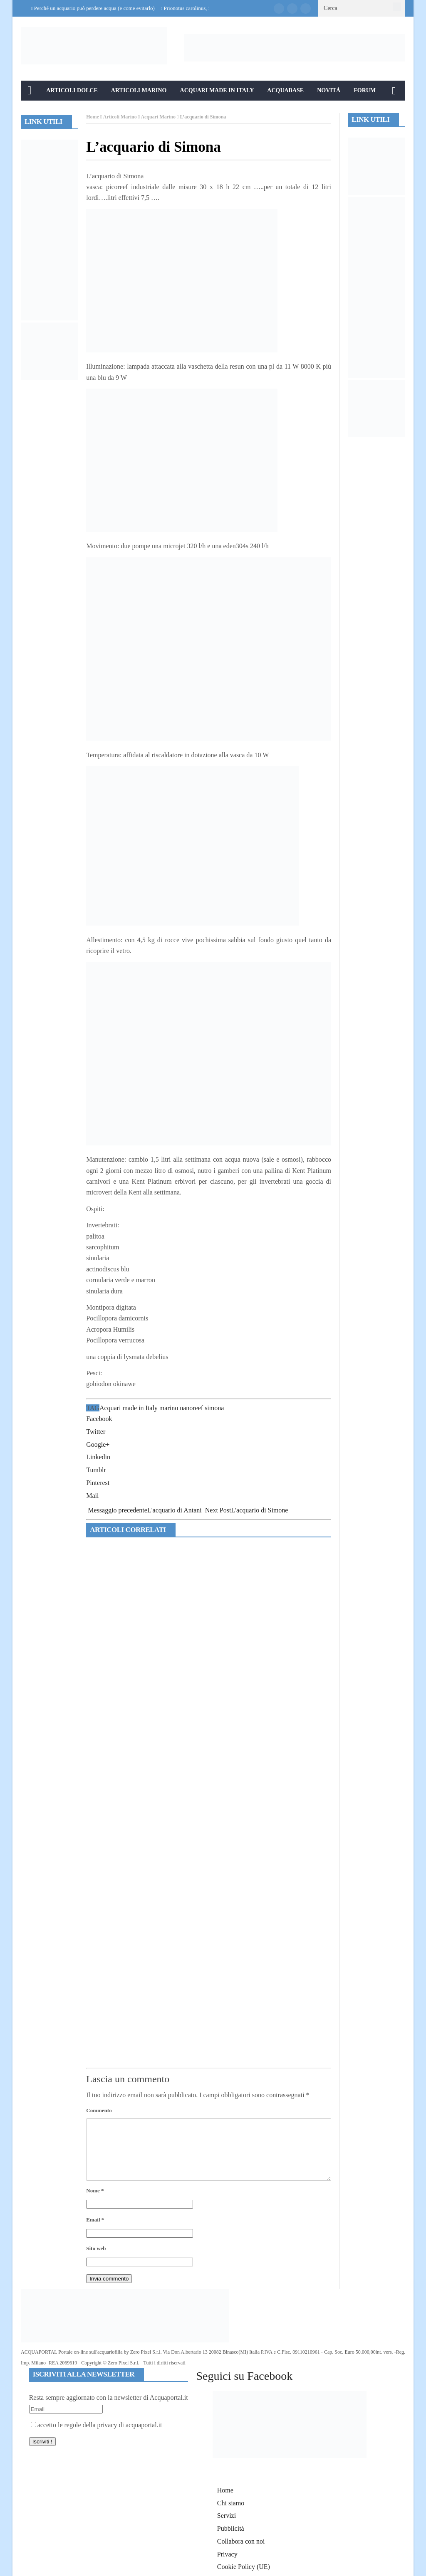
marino (168, 1407)
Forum (365, 90)
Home (92, 117)
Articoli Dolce (72, 90)
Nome (95, 2190)
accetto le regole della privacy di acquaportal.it (96, 2424)
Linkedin (98, 1456)
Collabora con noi (241, 2541)
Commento (98, 2110)
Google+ (97, 1444)
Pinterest (97, 1482)
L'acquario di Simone (246, 1510)
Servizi (226, 2515)
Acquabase (285, 90)
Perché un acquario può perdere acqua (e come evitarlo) (94, 8)
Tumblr (96, 1469)
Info (34, 110)
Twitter (95, 1431)
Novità (328, 90)
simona (214, 1407)
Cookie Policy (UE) (243, 2566)
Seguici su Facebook (244, 2375)
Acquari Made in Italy (217, 90)
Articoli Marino (139, 90)
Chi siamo (230, 2503)
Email (95, 2219)
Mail (92, 1495)
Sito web (96, 2248)
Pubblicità (230, 2528)
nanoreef (191, 1407)
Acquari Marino (158, 117)
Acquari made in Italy (128, 1407)
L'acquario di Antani (144, 1510)
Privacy (227, 2554)
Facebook (99, 1418)
